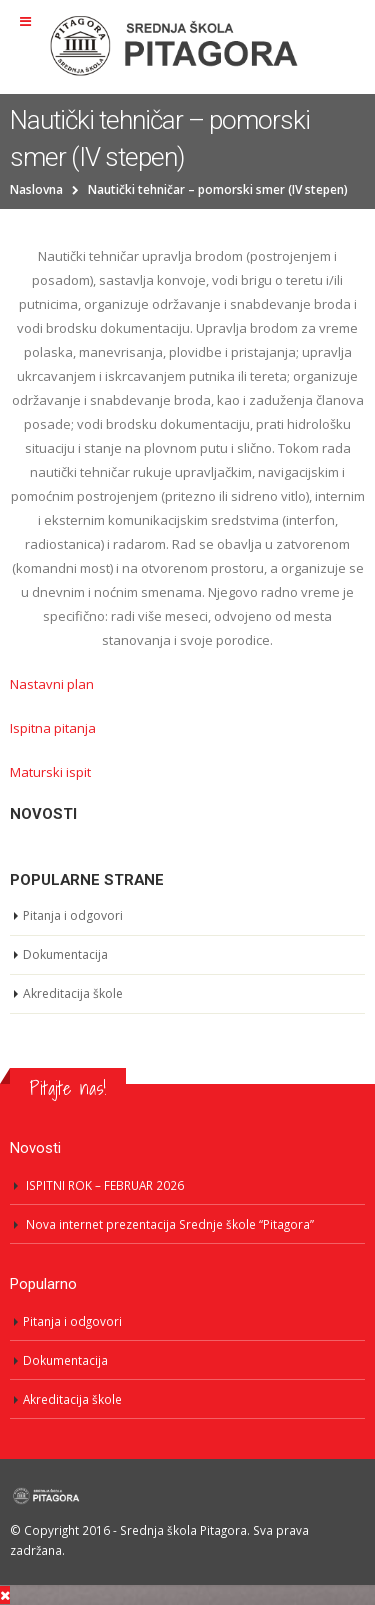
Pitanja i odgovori (73, 915)
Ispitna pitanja (53, 728)
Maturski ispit (50, 772)
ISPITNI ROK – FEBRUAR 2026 (105, 1185)
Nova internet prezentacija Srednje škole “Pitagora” (170, 1224)
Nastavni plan (52, 684)
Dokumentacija (65, 954)
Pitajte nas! (68, 1088)
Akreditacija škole (73, 993)
